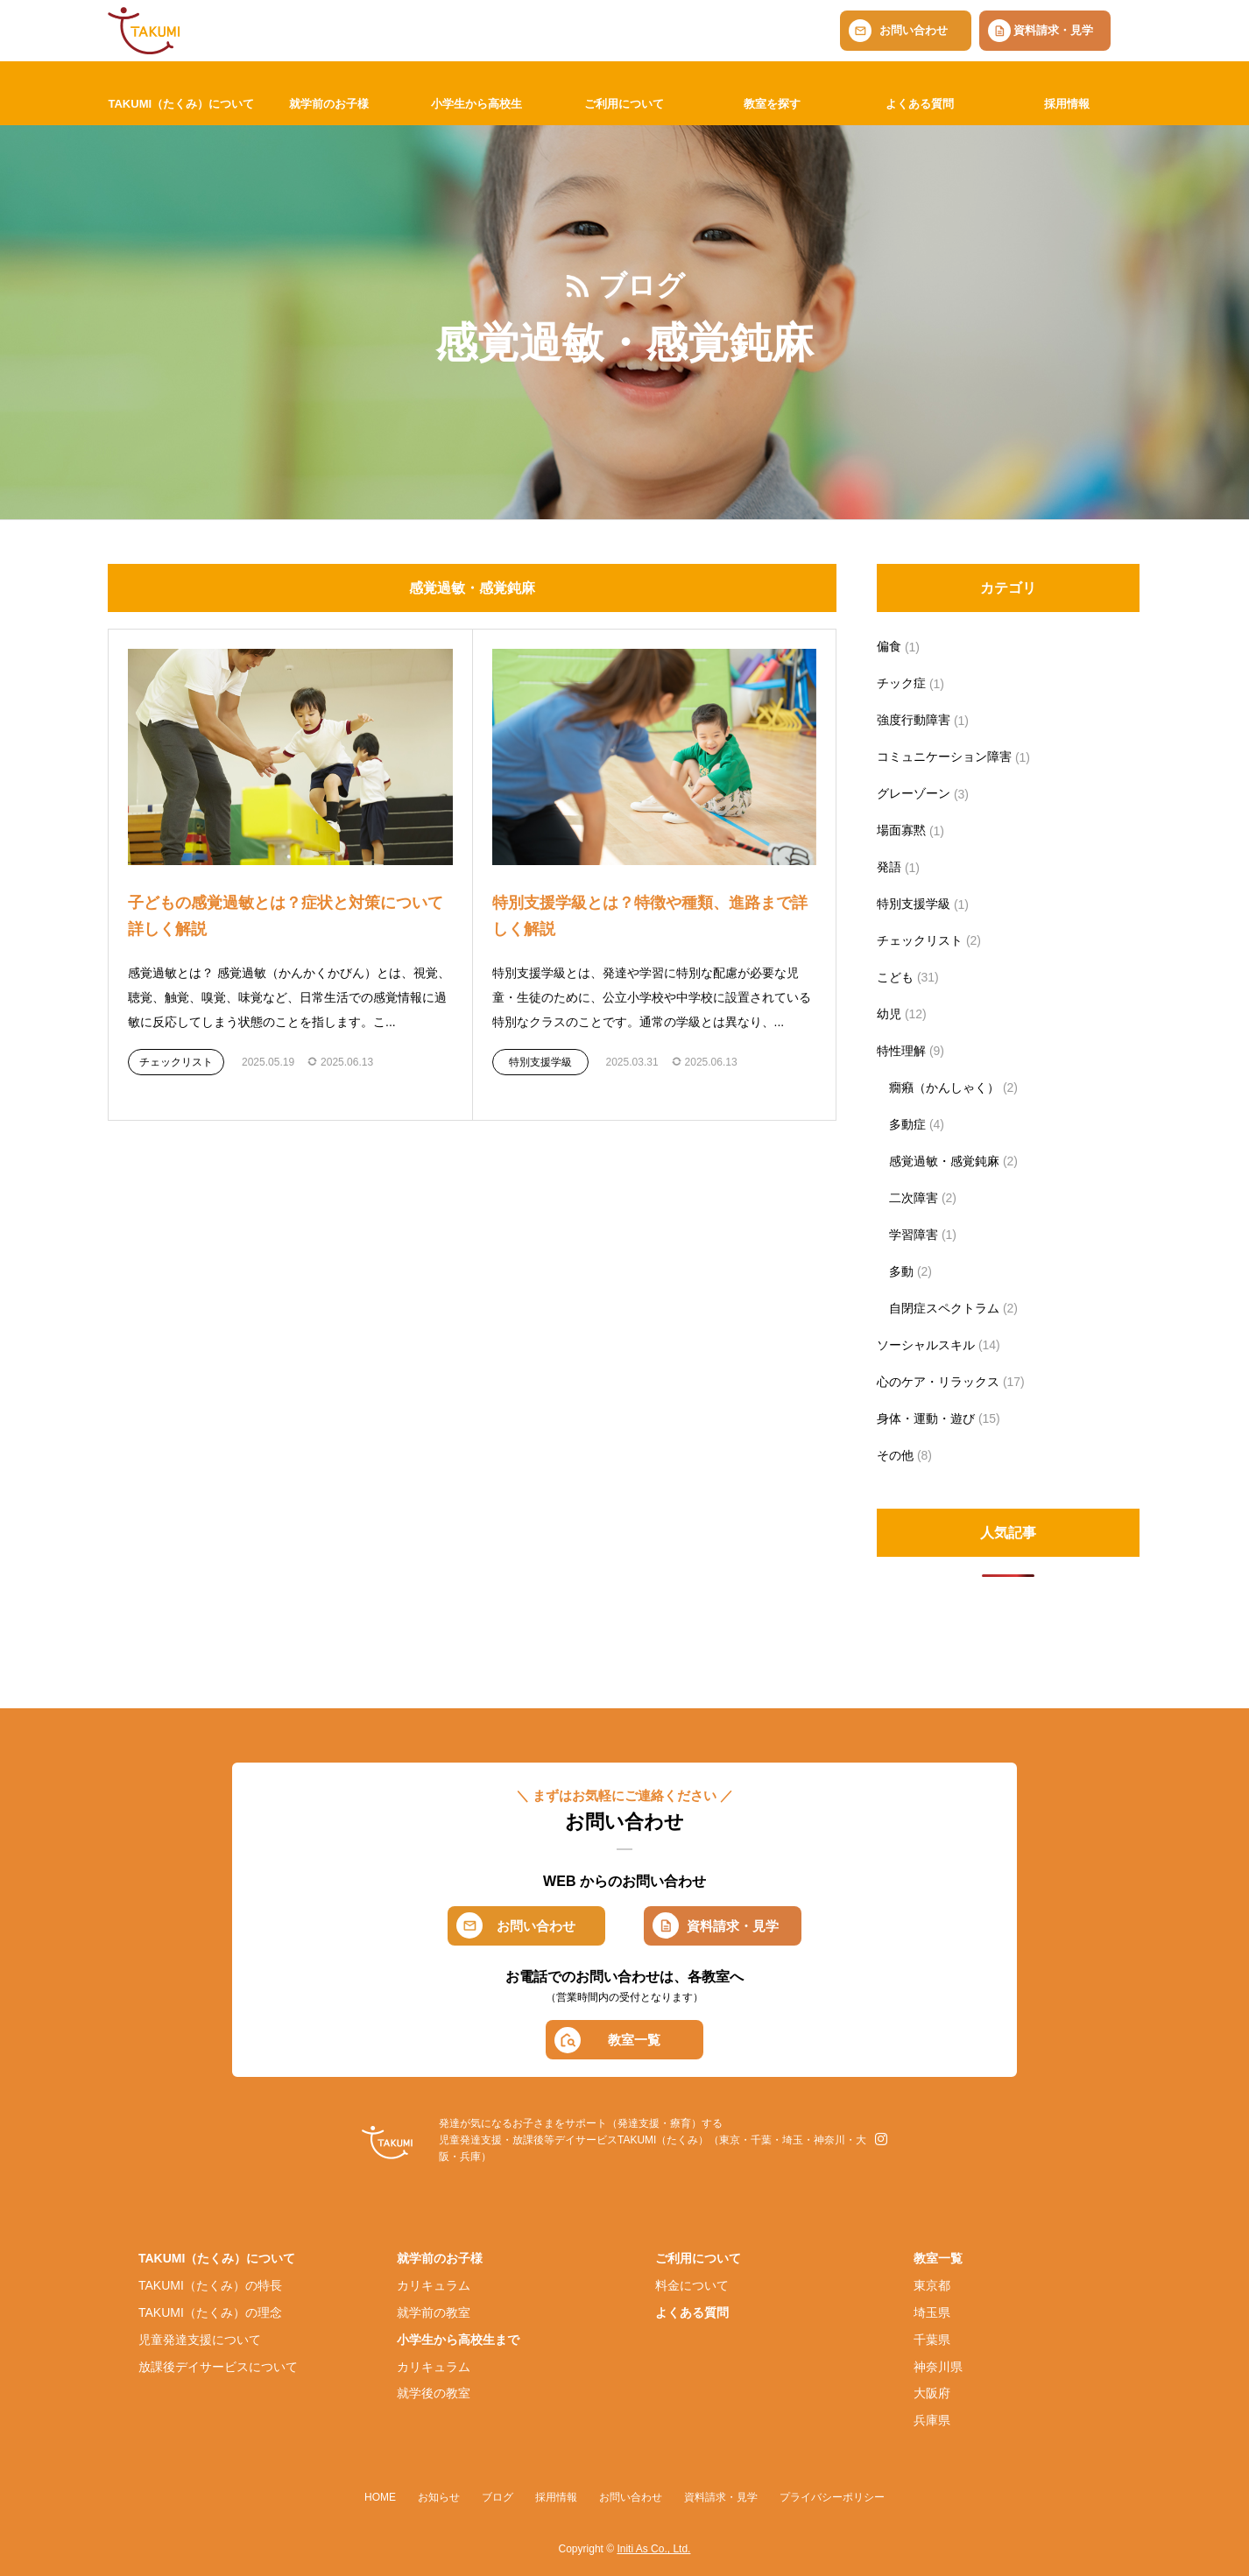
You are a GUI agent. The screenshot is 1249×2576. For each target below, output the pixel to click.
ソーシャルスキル (926, 1345)
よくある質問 (920, 103)
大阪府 (932, 2393)
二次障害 (913, 1198)
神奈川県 (938, 2367)
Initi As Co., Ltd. (653, 2549)
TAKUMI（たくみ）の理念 (210, 2312)
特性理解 (901, 1051)
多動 (901, 1271)
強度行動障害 (913, 720)
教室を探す (772, 103)
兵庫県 (932, 2420)
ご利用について (624, 103)
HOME (380, 2497)
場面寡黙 (901, 830)
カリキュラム (433, 2285)
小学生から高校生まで (458, 2340)
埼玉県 (932, 2312)
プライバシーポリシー (832, 2497)
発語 (889, 867)
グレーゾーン (913, 793)
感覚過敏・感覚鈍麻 (944, 1161)
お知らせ (439, 2497)
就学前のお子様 (329, 103)
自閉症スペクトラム (944, 1308)
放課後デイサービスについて (218, 2367)
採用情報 (1067, 103)
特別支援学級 (540, 1062)
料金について (692, 2285)
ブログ (497, 2497)
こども (895, 977)
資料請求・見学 (1053, 30)
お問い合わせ (913, 30)
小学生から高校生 (476, 103)
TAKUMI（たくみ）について (181, 103)
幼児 (889, 1014)
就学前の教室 (433, 2312)
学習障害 (913, 1235)
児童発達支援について (199, 2340)
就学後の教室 (433, 2393)
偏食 (889, 646)
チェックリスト (176, 1062)
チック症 (901, 683)
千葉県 (932, 2340)
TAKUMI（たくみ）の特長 (210, 2285)
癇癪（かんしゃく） (944, 1087)
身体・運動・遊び (926, 1418)
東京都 (932, 2285)
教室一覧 (634, 2039)
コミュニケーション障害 (944, 757)
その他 (895, 1455)
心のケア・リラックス (938, 1382)
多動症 (907, 1124)
